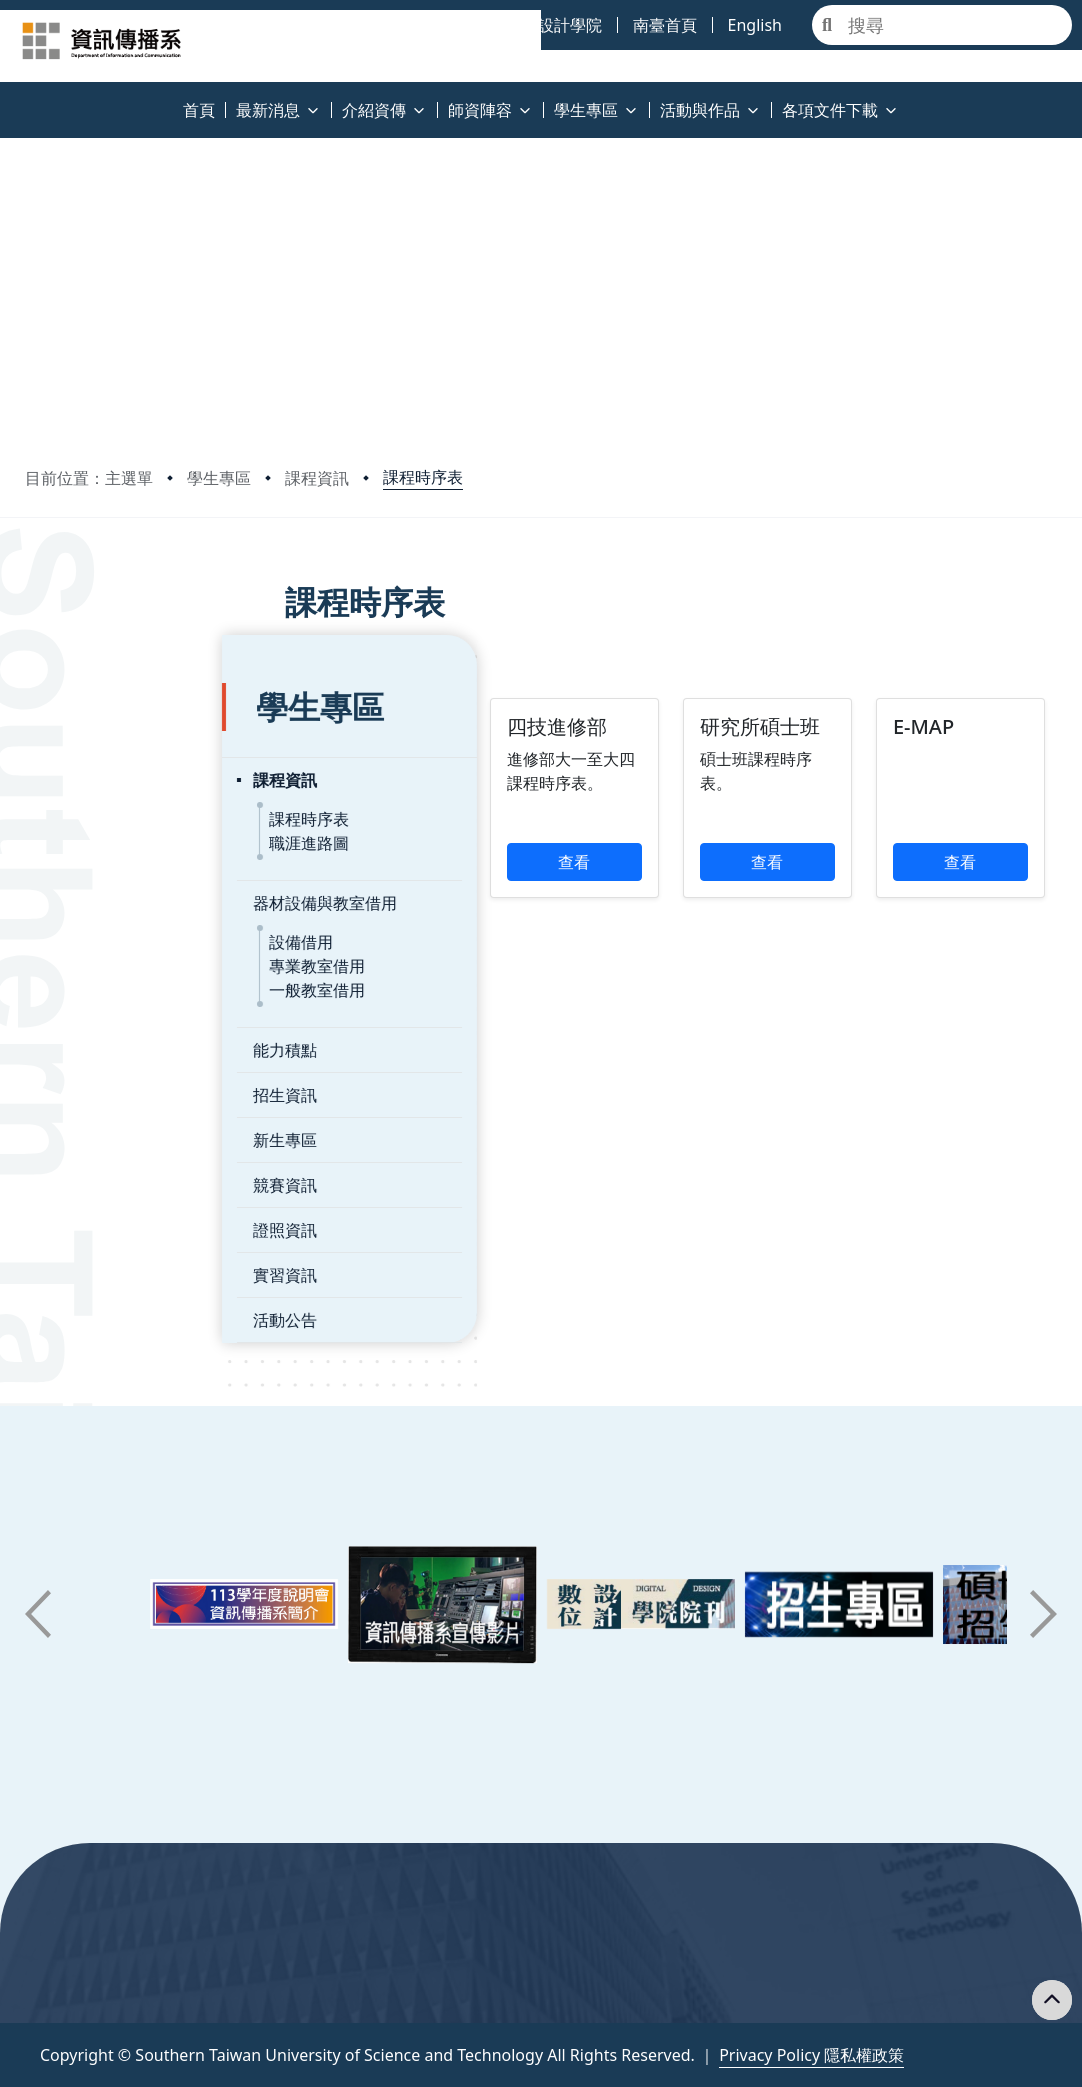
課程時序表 (423, 477)
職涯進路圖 (112, 786)
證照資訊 (88, 1173)
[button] (38, 1614)
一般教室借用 (120, 933)
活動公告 (88, 1263)
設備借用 (104, 885)
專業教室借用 (120, 909)
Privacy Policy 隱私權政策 (811, 2055)
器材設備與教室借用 (128, 846)
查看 (452, 886)
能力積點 (88, 993)
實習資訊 (88, 1218)
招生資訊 (88, 1038)
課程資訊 (317, 478)
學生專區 (219, 478)
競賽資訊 (88, 1128)
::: (5, 98)
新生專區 (88, 1083)
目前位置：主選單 (89, 478)
